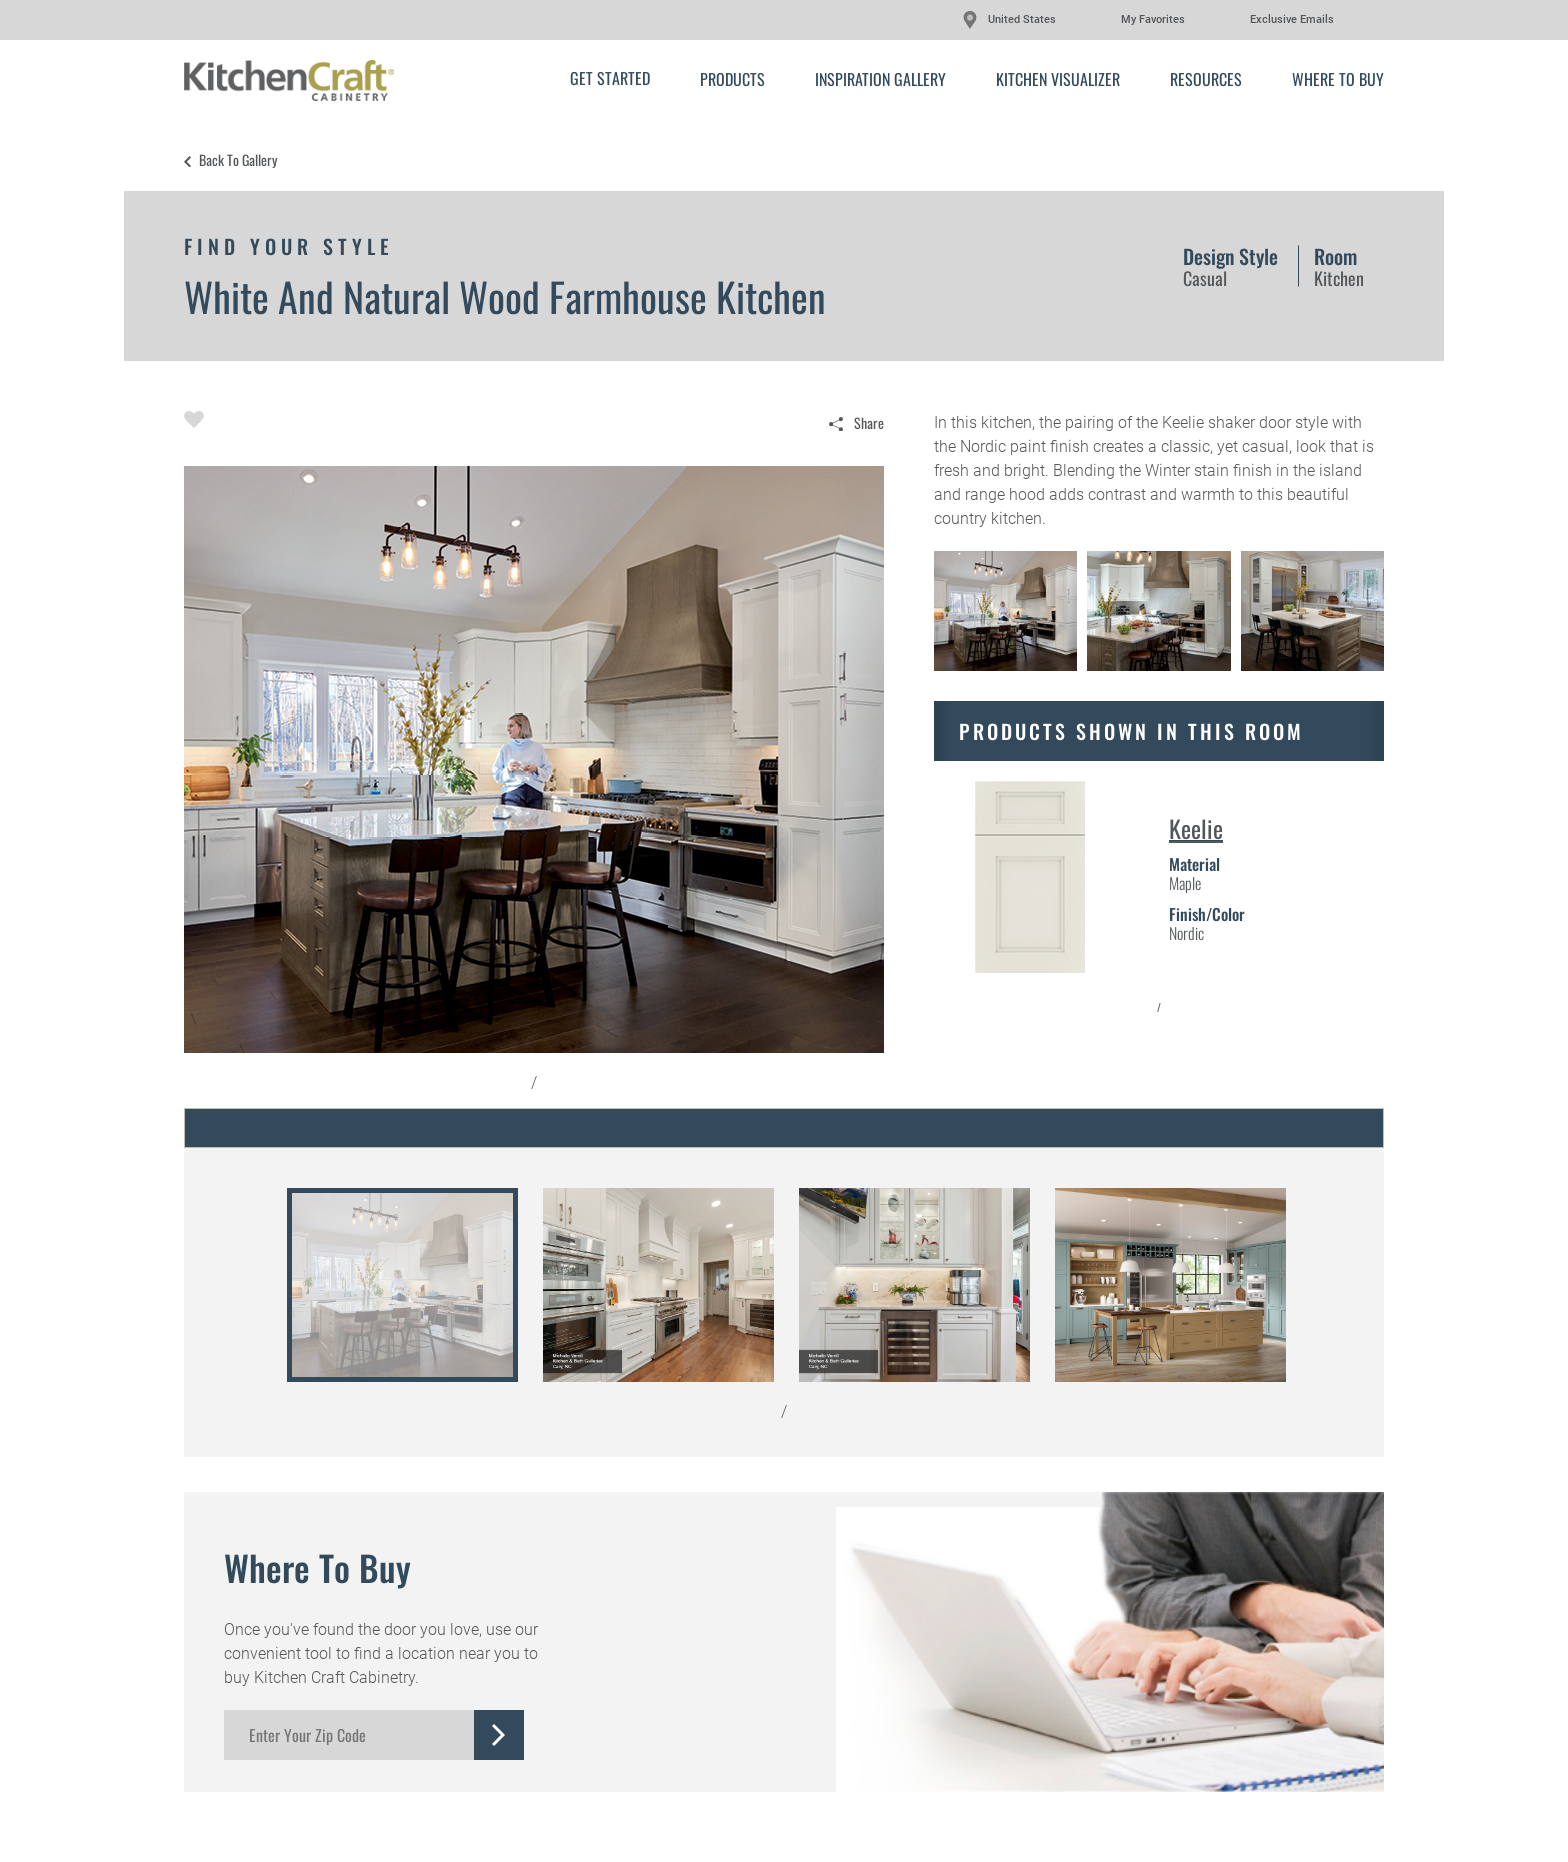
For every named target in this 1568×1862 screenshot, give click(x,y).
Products (732, 79)
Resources (1206, 79)
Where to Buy (1338, 79)
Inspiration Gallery (880, 79)
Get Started (610, 78)
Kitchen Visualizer (1058, 79)
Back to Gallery (238, 160)
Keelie (1196, 828)
